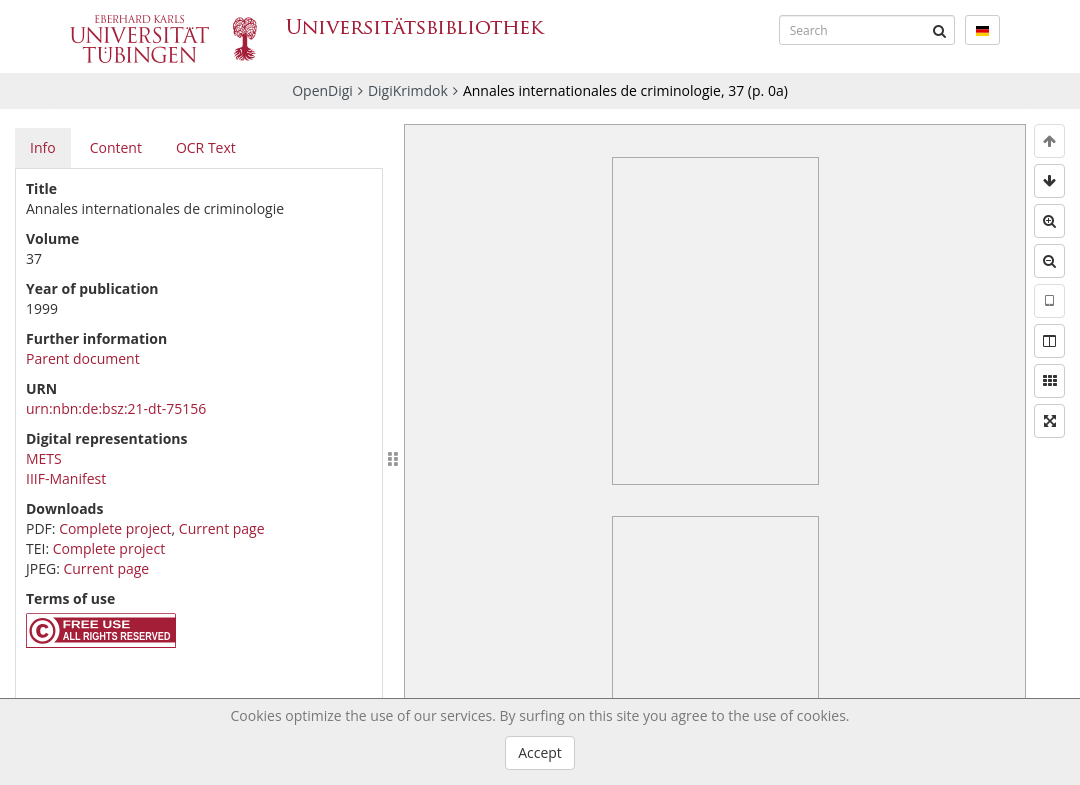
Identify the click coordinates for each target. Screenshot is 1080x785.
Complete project (115, 528)
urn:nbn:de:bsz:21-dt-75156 (116, 408)
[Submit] (940, 30)
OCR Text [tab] (206, 147)
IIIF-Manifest (66, 478)
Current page (222, 528)
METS (44, 458)
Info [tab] (43, 147)
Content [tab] (116, 147)
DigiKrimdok (408, 90)
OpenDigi (322, 90)
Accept (540, 752)
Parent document (83, 358)
